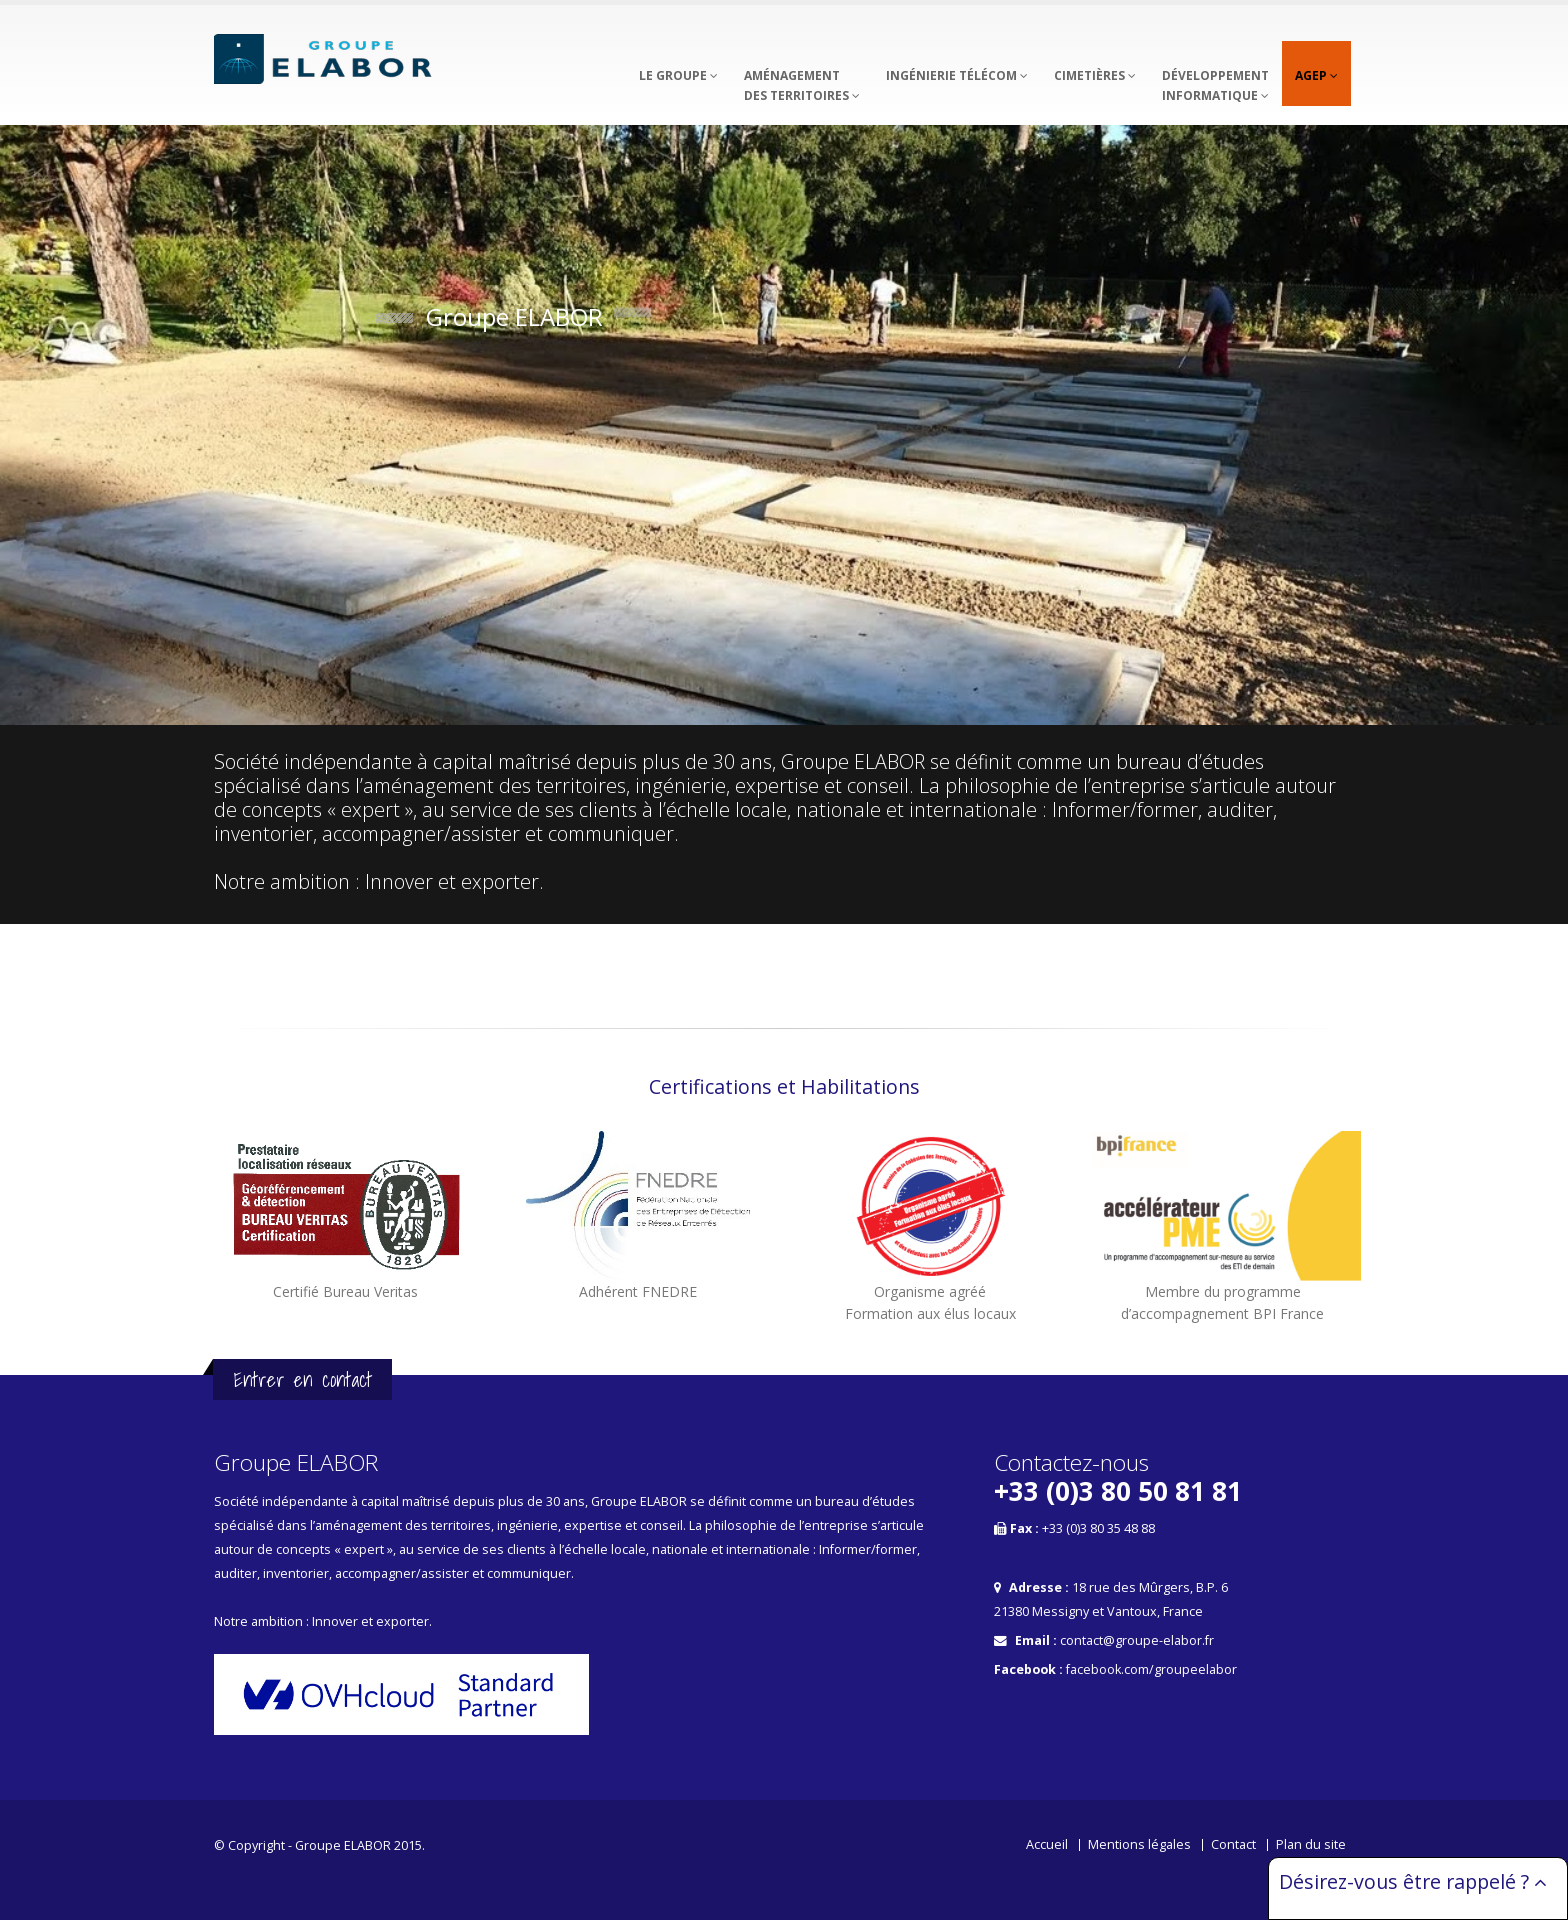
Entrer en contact (302, 1379)
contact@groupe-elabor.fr (1137, 1640)
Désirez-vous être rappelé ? (1413, 1881)
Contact (1233, 1844)
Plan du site (1311, 1844)
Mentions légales (1139, 1844)
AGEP (1316, 75)
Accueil (1047, 1844)
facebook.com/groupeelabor (1151, 1669)
